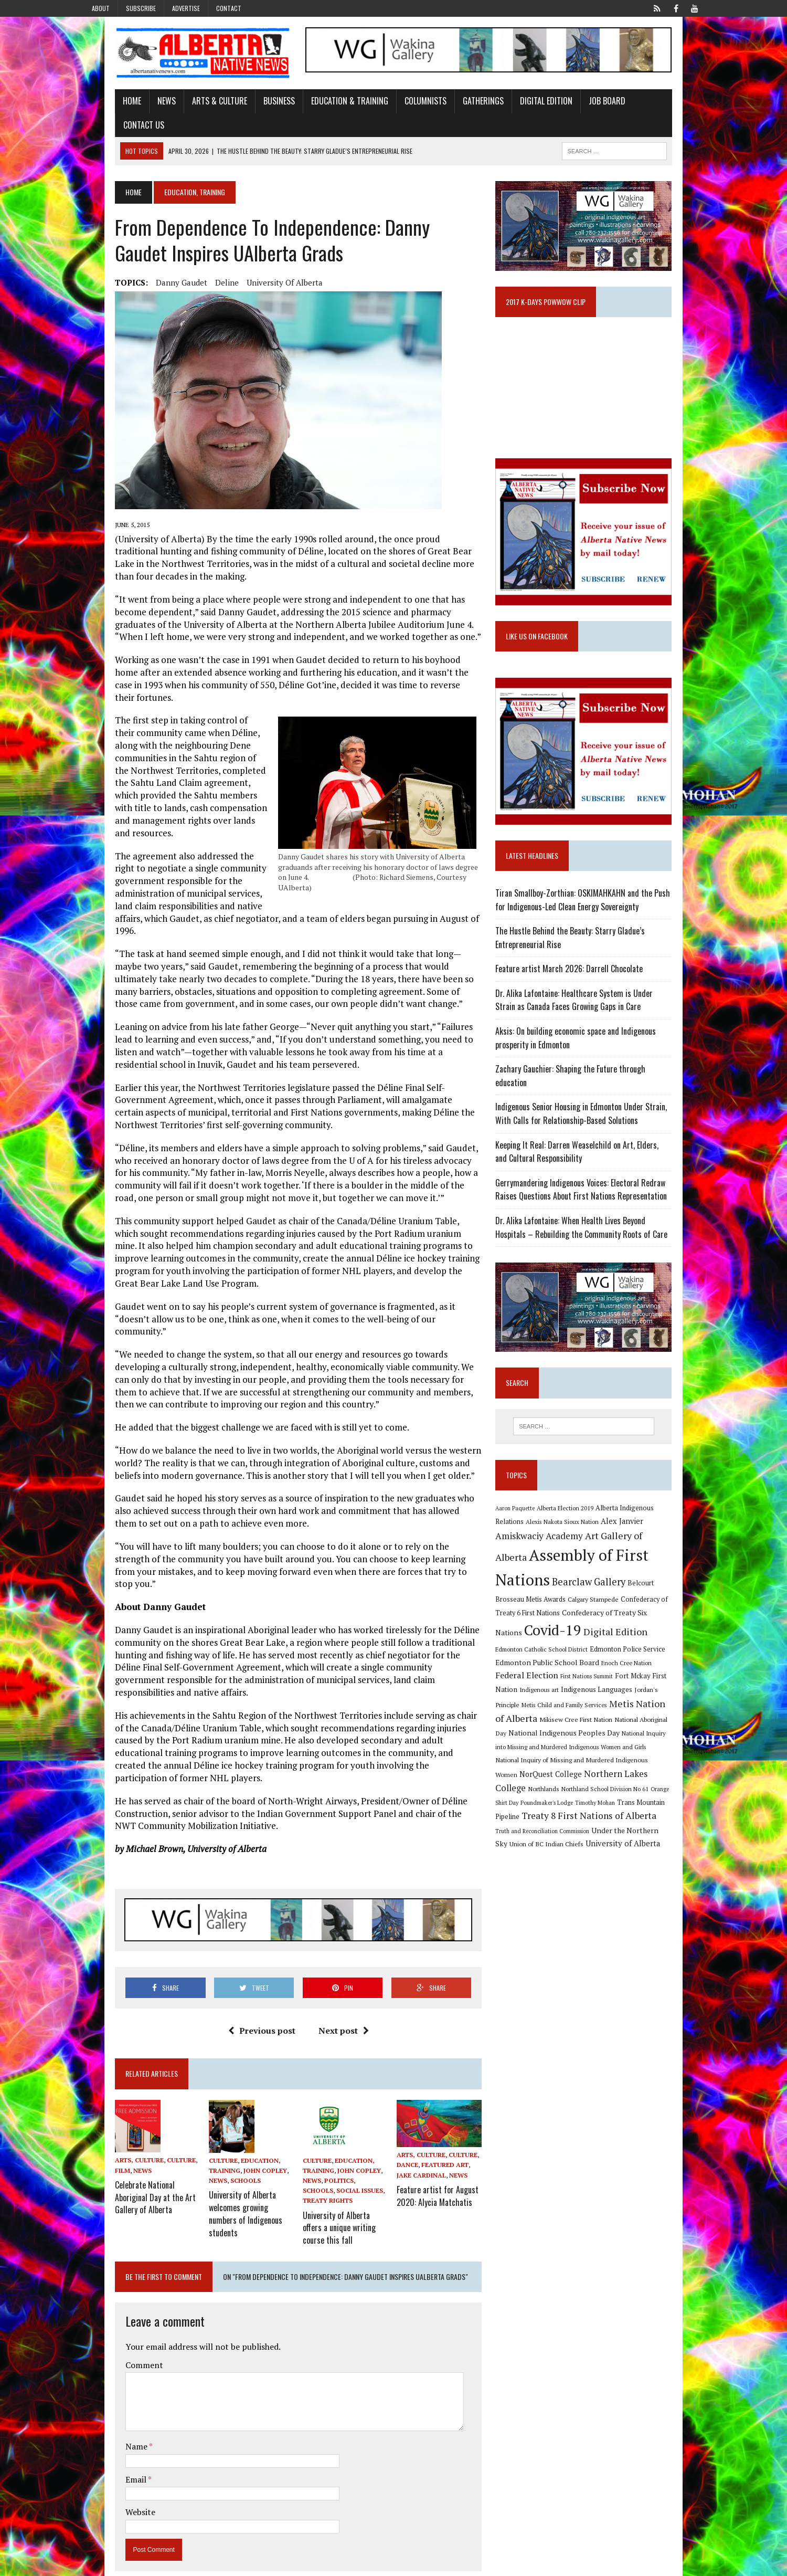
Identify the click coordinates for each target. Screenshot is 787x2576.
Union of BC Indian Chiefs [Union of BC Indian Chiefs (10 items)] (592, 1810)
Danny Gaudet (150, 264)
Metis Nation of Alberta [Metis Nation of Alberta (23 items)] (644, 1685)
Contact (228, 8)
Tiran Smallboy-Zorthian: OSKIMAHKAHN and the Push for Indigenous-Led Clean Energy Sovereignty (600, 903)
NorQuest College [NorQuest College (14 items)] (638, 1739)
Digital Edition (515, 106)
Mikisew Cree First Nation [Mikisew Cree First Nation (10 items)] (543, 1699)
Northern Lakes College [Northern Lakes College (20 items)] (555, 1754)
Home (101, 106)
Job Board (576, 106)
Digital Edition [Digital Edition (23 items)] (539, 1629)
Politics (329, 2054)
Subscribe (141, 8)
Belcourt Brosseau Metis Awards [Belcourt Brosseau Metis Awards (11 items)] (631, 1578)
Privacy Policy (649, 2565)
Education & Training (318, 106)
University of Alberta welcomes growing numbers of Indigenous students (233, 2077)
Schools (225, 2054)
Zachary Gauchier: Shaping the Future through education (598, 1072)
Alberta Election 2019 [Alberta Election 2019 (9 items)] (576, 1510)
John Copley (245, 2044)
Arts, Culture (108, 2034)
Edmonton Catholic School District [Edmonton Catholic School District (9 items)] (619, 1631)
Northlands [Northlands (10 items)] (620, 1754)
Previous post (250, 1904)
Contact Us (631, 106)
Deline (196, 264)
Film (91, 2044)
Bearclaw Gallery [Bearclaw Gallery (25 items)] (543, 1577)
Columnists (395, 106)
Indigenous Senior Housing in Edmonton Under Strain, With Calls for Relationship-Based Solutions (601, 1103)
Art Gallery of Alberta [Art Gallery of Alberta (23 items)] (591, 1538)
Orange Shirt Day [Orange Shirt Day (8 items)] (568, 1768)
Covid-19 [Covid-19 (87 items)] (650, 1610)
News (135, 106)
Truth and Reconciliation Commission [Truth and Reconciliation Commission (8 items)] (587, 1797)
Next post (332, 1904)
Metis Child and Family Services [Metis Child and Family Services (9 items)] (549, 1686)
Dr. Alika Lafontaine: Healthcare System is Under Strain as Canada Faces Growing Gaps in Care (601, 1003)
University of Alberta (254, 264)
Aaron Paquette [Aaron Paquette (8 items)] (526, 1510)
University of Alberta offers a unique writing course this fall (340, 2098)
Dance (408, 2044)
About (101, 8)
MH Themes (196, 2565)
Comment (113, 2233)
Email (105, 2348)
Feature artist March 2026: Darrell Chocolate (580, 971)
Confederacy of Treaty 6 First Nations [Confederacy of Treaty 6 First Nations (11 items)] (616, 1593)
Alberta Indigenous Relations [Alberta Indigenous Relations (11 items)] (651, 1510)
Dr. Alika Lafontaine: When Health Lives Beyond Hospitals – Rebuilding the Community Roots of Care (602, 1217)
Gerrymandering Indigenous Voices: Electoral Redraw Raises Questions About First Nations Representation (603, 1179)
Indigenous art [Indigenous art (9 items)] (550, 1671)
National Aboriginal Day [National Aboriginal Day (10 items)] (614, 1699)
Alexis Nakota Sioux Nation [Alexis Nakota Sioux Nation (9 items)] (543, 1524)
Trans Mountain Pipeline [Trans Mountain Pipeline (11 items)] (543, 1782)
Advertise (186, 8)
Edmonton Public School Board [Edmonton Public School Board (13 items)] (603, 1644)
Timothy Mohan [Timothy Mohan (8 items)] (667, 1768)
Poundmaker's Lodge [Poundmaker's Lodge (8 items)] (618, 1768)
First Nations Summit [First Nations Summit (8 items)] (618, 1658)
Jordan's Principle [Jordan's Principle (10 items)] (670, 1671)
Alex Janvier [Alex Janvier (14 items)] (603, 1524)
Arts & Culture (188, 106)
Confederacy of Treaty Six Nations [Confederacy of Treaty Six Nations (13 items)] (563, 1612)
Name (106, 2315)
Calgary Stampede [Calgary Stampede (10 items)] (532, 1593)
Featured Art (445, 2044)
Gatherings (452, 106)
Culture (150, 2034)
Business (248, 106)
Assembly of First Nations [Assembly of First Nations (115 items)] (596, 1558)
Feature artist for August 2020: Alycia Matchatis (438, 2072)
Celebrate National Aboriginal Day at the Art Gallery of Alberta (124, 2068)
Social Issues (316, 2064)
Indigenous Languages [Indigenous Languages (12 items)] (608, 1671)
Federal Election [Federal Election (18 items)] (558, 1657)
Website (109, 2380)
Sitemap (691, 2565)
